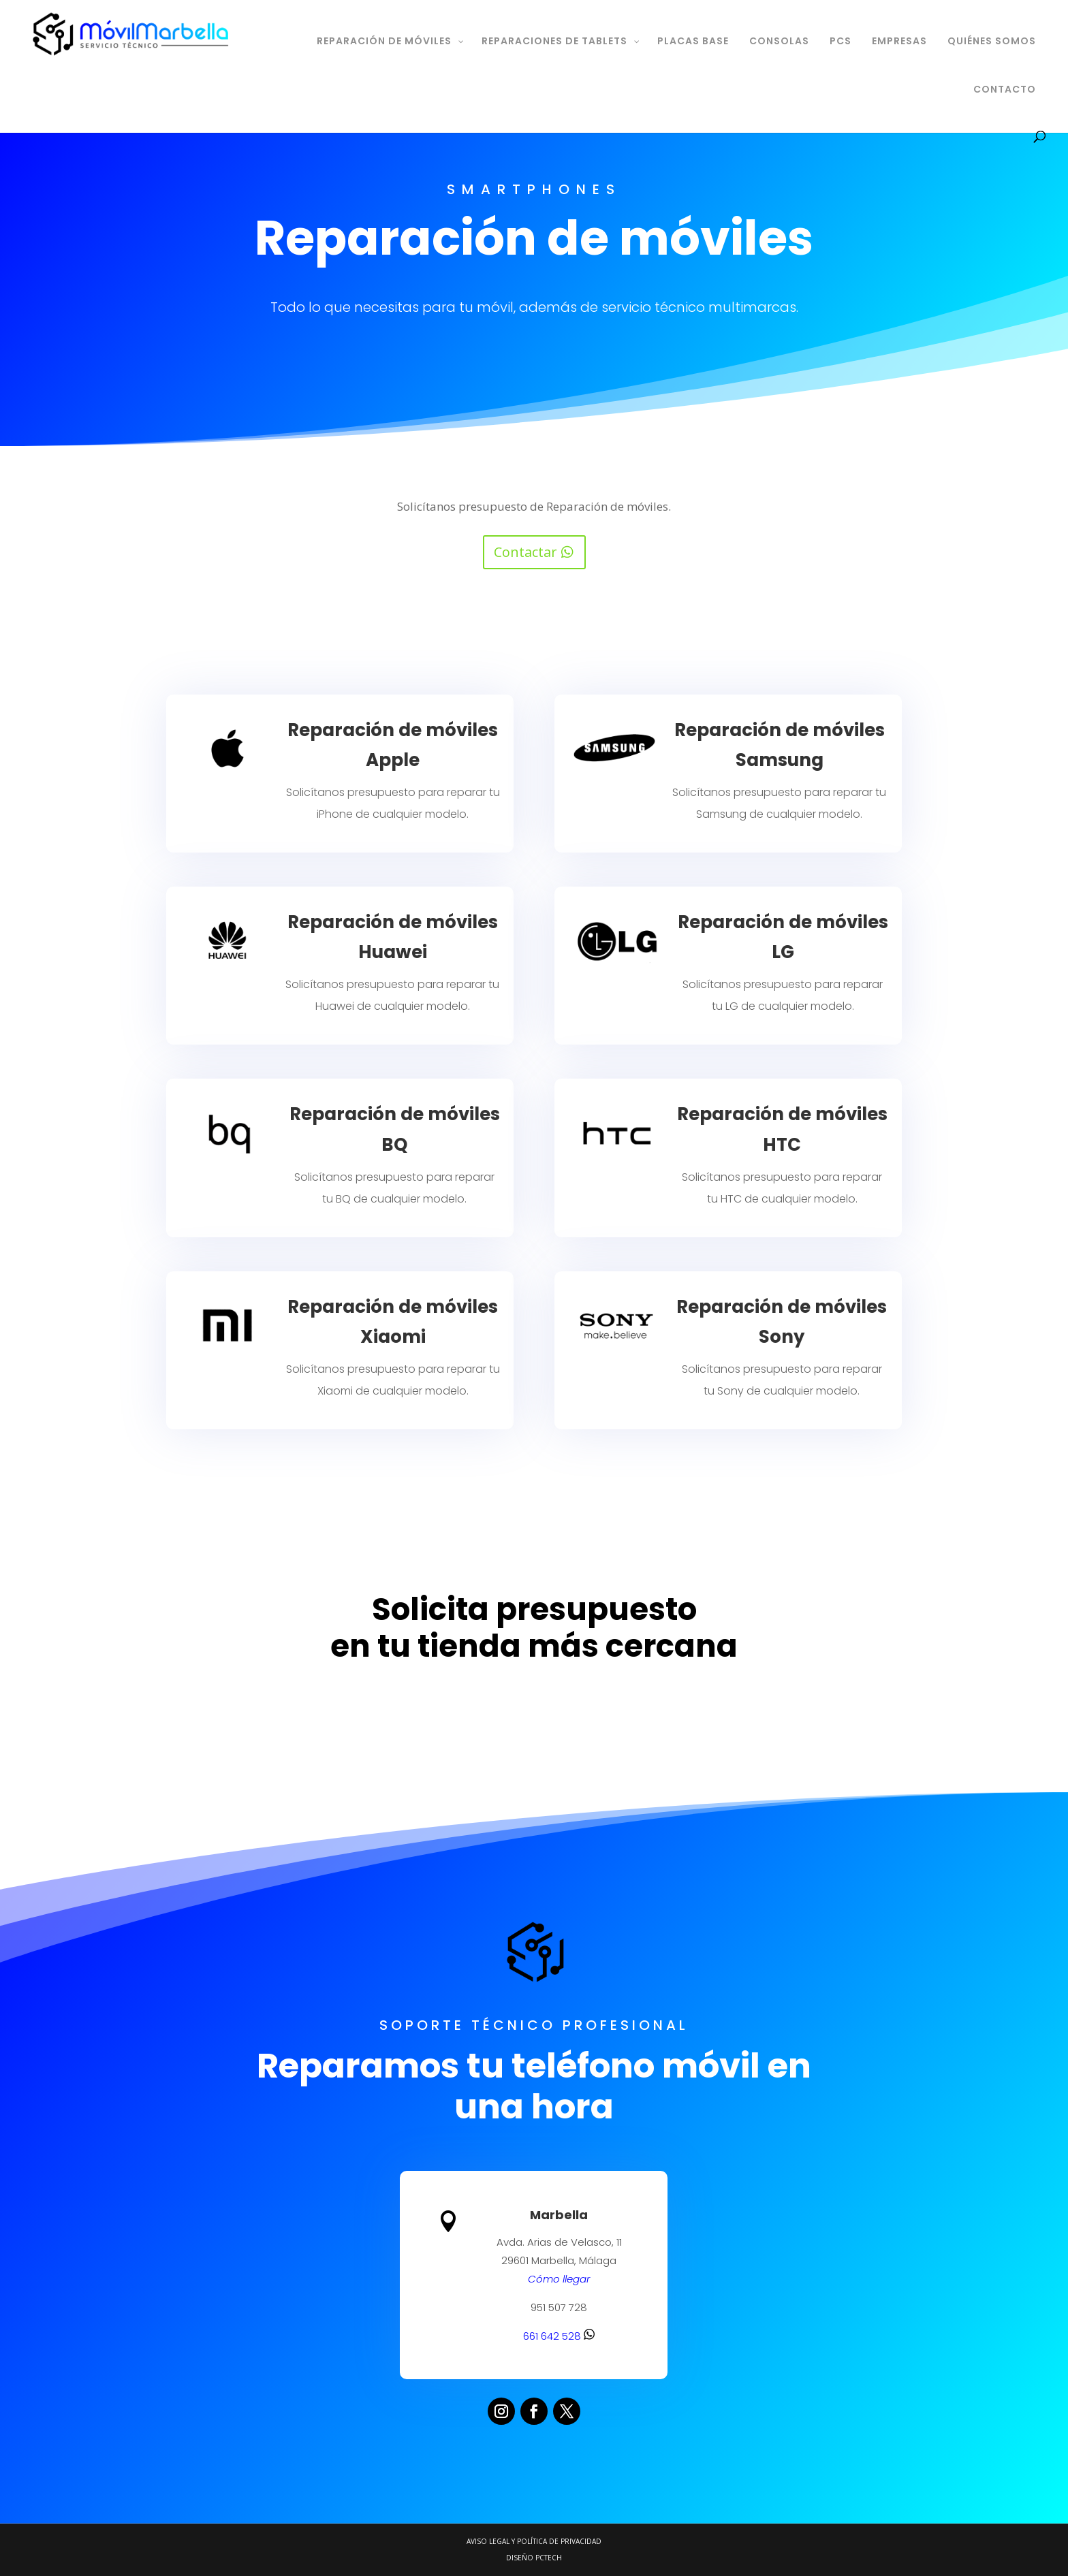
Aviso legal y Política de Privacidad (534, 2541)
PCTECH (548, 2557)
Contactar (525, 552)
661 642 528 (557, 2331)
